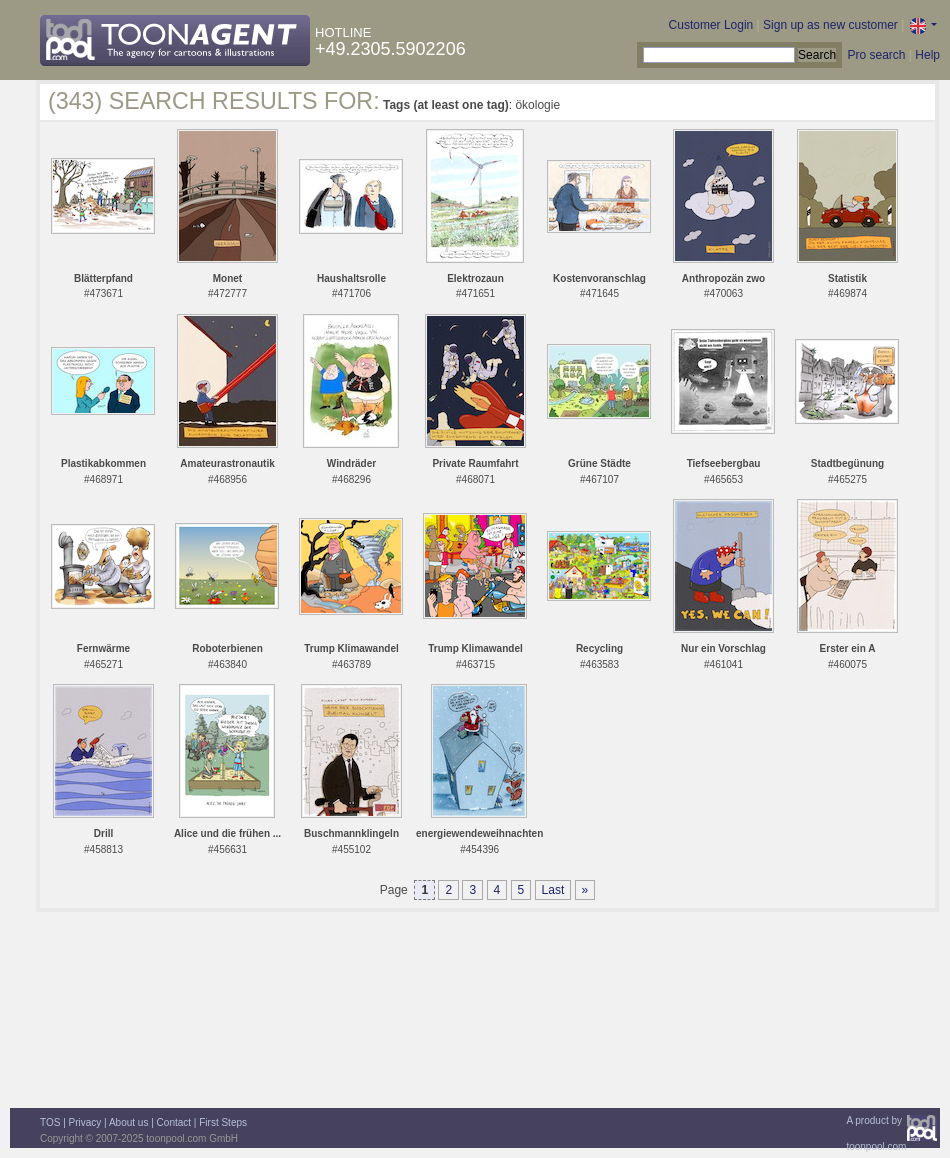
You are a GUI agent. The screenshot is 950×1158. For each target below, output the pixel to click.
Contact (174, 1122)
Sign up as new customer (830, 25)
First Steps (223, 1122)
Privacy (85, 1122)
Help (927, 55)
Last (553, 890)
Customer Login (711, 25)
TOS (50, 1122)
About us (128, 1122)
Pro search (876, 55)
